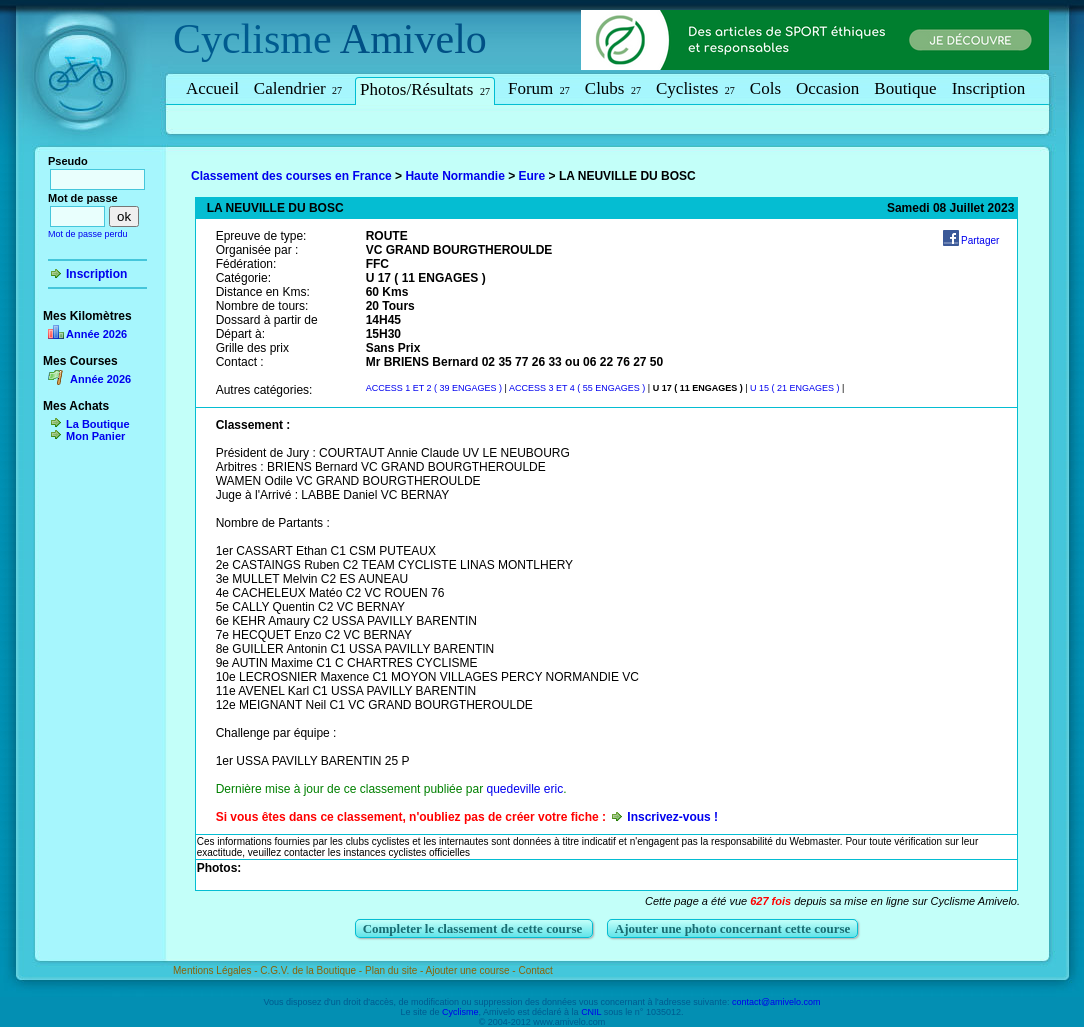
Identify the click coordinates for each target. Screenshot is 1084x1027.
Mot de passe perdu (88, 234)
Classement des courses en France (291, 176)
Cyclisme (252, 39)
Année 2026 (96, 334)
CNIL (591, 1012)
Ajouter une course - (472, 970)
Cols (765, 88)
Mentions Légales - (216, 970)
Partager (980, 240)
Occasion (827, 88)
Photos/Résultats (425, 89)
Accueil (212, 88)
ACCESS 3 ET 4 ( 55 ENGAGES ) (577, 388)
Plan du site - (395, 970)
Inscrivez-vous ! (672, 817)
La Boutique (98, 424)
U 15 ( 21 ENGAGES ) (795, 388)
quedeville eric (524, 789)
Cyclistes (695, 88)
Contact (535, 970)
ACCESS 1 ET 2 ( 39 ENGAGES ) (434, 388)
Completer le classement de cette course (474, 928)
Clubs (613, 88)
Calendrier (298, 88)
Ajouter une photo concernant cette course (733, 928)
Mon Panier (95, 436)
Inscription (989, 88)
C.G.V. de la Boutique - (312, 970)
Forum (539, 88)
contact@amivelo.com (776, 1002)
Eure (532, 176)
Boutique (905, 88)
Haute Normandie (454, 176)
